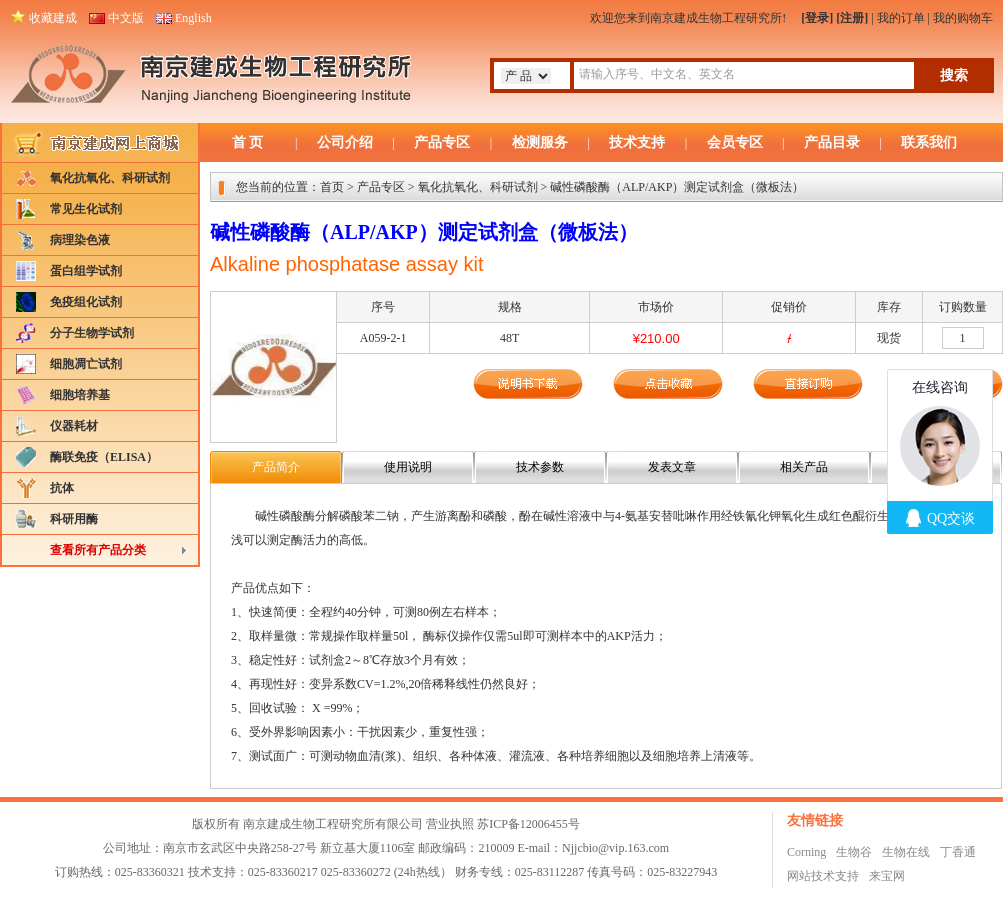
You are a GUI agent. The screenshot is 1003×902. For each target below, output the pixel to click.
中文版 (126, 18)
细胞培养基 (80, 395)
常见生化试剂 (86, 209)
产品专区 (442, 142)
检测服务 (540, 142)
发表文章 (672, 467)
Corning (806, 852)
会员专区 (735, 142)
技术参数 (540, 467)
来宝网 (887, 876)
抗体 (62, 488)
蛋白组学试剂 (86, 271)
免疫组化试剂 (86, 302)
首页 (332, 187)
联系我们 (929, 142)
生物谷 (854, 852)
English (193, 18)
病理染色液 (80, 240)
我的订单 (901, 18)
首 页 (248, 142)
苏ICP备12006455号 (528, 824)
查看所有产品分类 (98, 550)
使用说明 (408, 467)
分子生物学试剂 (92, 333)
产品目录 (832, 142)
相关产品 (804, 467)
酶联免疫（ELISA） (104, 457)
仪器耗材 (74, 426)
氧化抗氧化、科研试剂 (110, 178)
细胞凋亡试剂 (86, 364)
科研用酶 (74, 519)
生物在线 (906, 852)
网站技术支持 (823, 876)
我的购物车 (963, 18)
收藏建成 (53, 18)
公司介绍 (345, 142)
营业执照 (450, 824)
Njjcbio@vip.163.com (615, 848)
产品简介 (276, 467)
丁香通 (958, 852)
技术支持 (637, 142)
